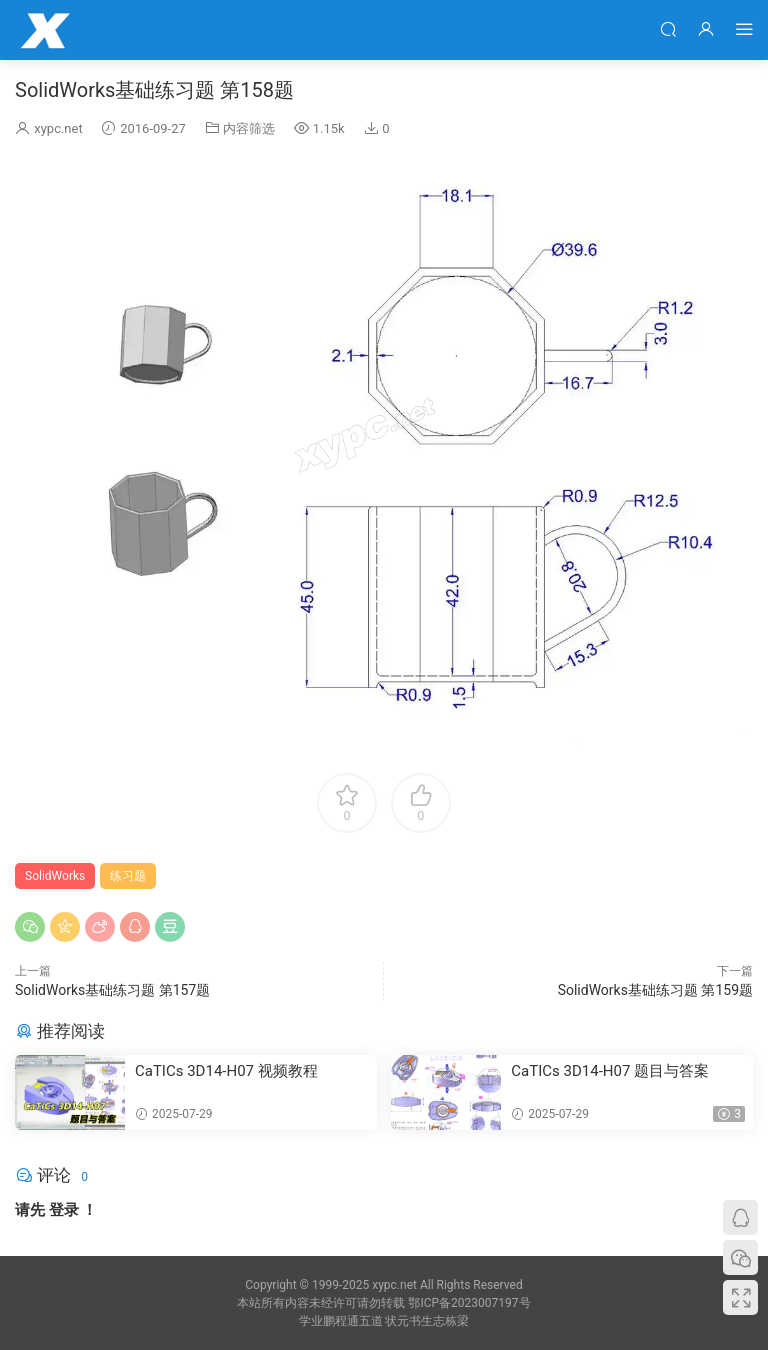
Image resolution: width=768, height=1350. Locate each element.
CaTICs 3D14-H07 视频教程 (226, 1071)
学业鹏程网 (45, 30)
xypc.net (58, 128)
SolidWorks (55, 876)
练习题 (128, 876)
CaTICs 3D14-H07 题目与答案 (610, 1071)
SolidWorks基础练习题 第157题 (112, 990)
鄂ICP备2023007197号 (469, 1303)
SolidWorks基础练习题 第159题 (655, 990)
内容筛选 (249, 128)
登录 (64, 1210)
